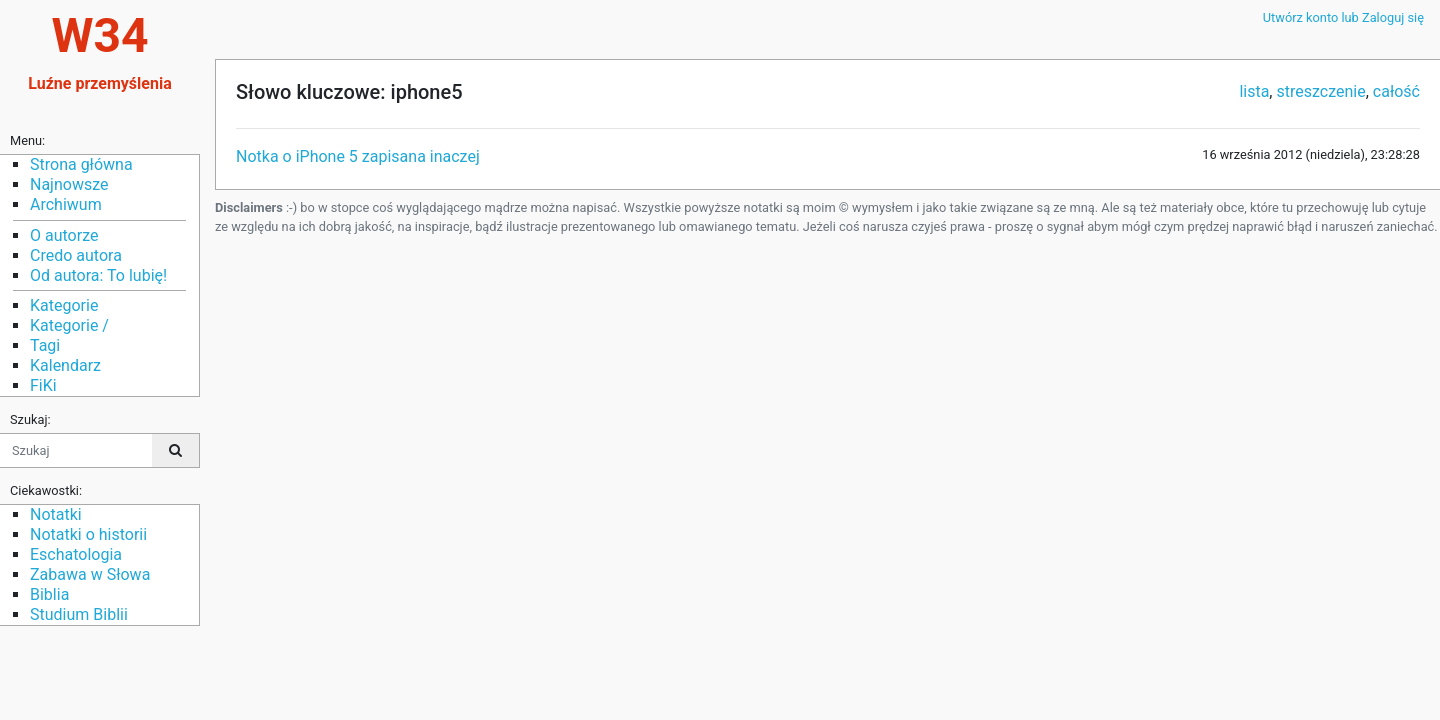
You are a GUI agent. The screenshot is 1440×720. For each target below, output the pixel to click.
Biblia (49, 594)
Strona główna (81, 164)
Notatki (56, 514)
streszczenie (1320, 91)
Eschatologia (76, 554)
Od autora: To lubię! (98, 275)
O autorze (64, 235)
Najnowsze (69, 184)
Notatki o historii (88, 534)
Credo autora (76, 255)
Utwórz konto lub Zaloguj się (1343, 17)
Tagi (45, 345)
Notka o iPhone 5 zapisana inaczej (358, 156)
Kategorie (64, 305)
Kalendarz (65, 365)
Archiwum (66, 204)
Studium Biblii (79, 614)
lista (1254, 91)
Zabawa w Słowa (90, 574)
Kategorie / (69, 325)
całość (1396, 91)
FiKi (43, 385)
